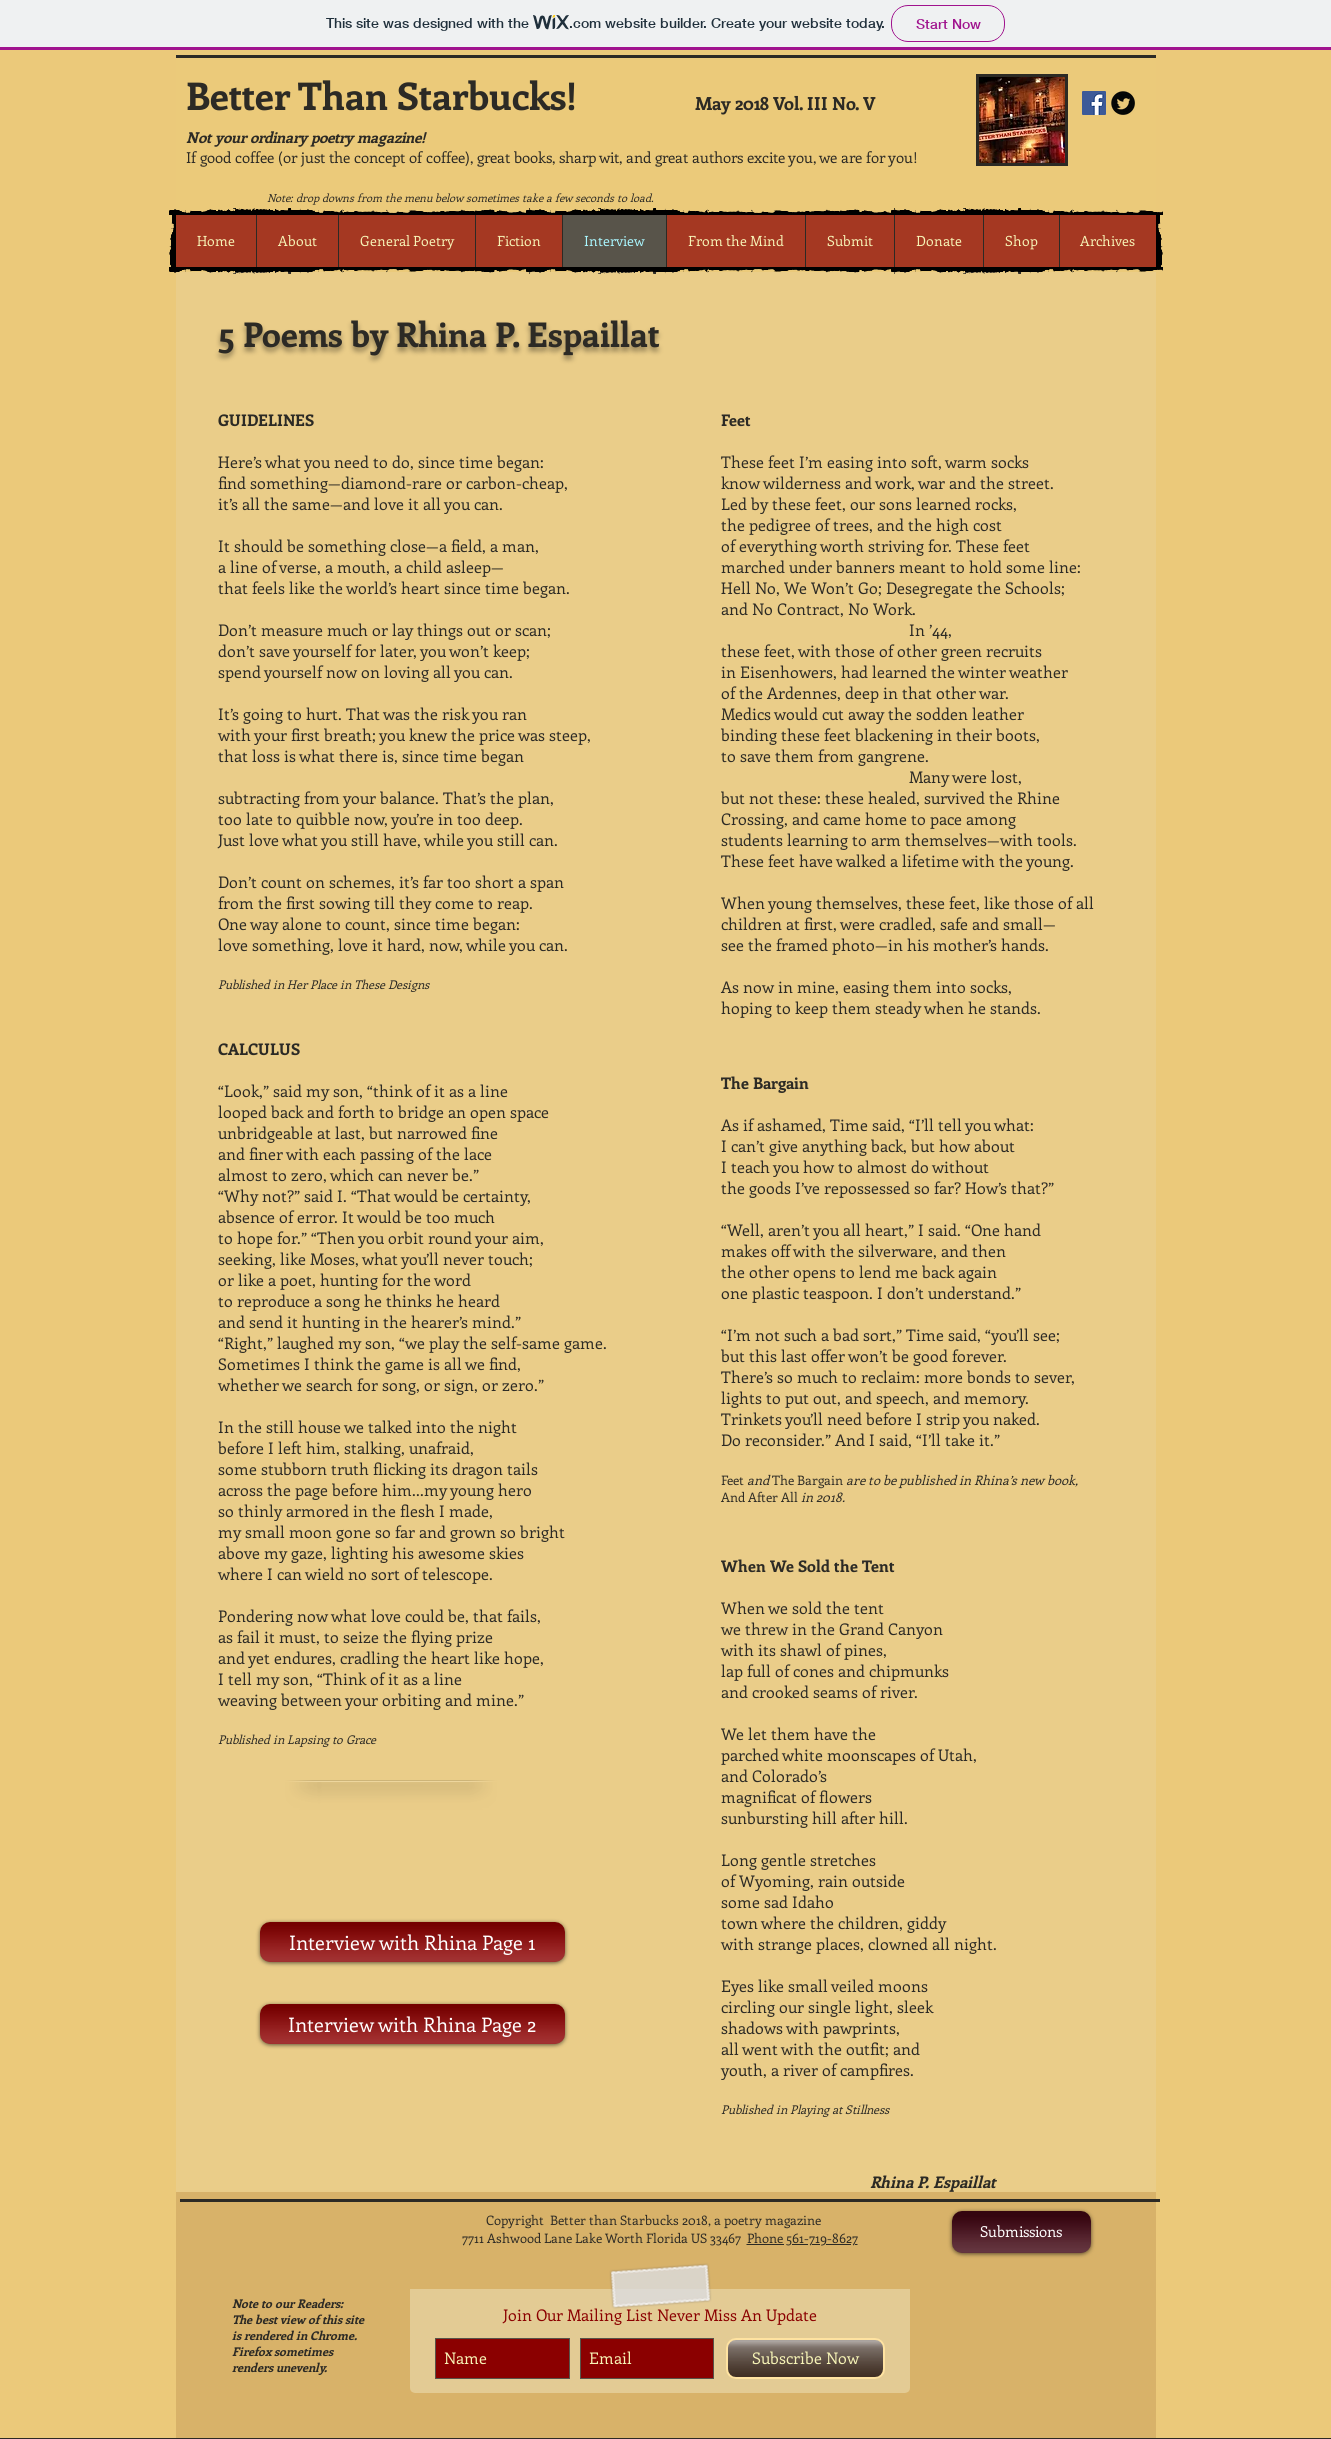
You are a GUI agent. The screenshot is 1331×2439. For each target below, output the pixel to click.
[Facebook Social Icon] (1094, 103)
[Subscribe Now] (805, 2358)
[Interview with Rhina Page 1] (412, 1942)
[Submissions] (1021, 2232)
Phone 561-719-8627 (802, 2237)
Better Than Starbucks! (381, 94)
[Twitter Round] (1123, 103)
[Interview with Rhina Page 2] (412, 2024)
